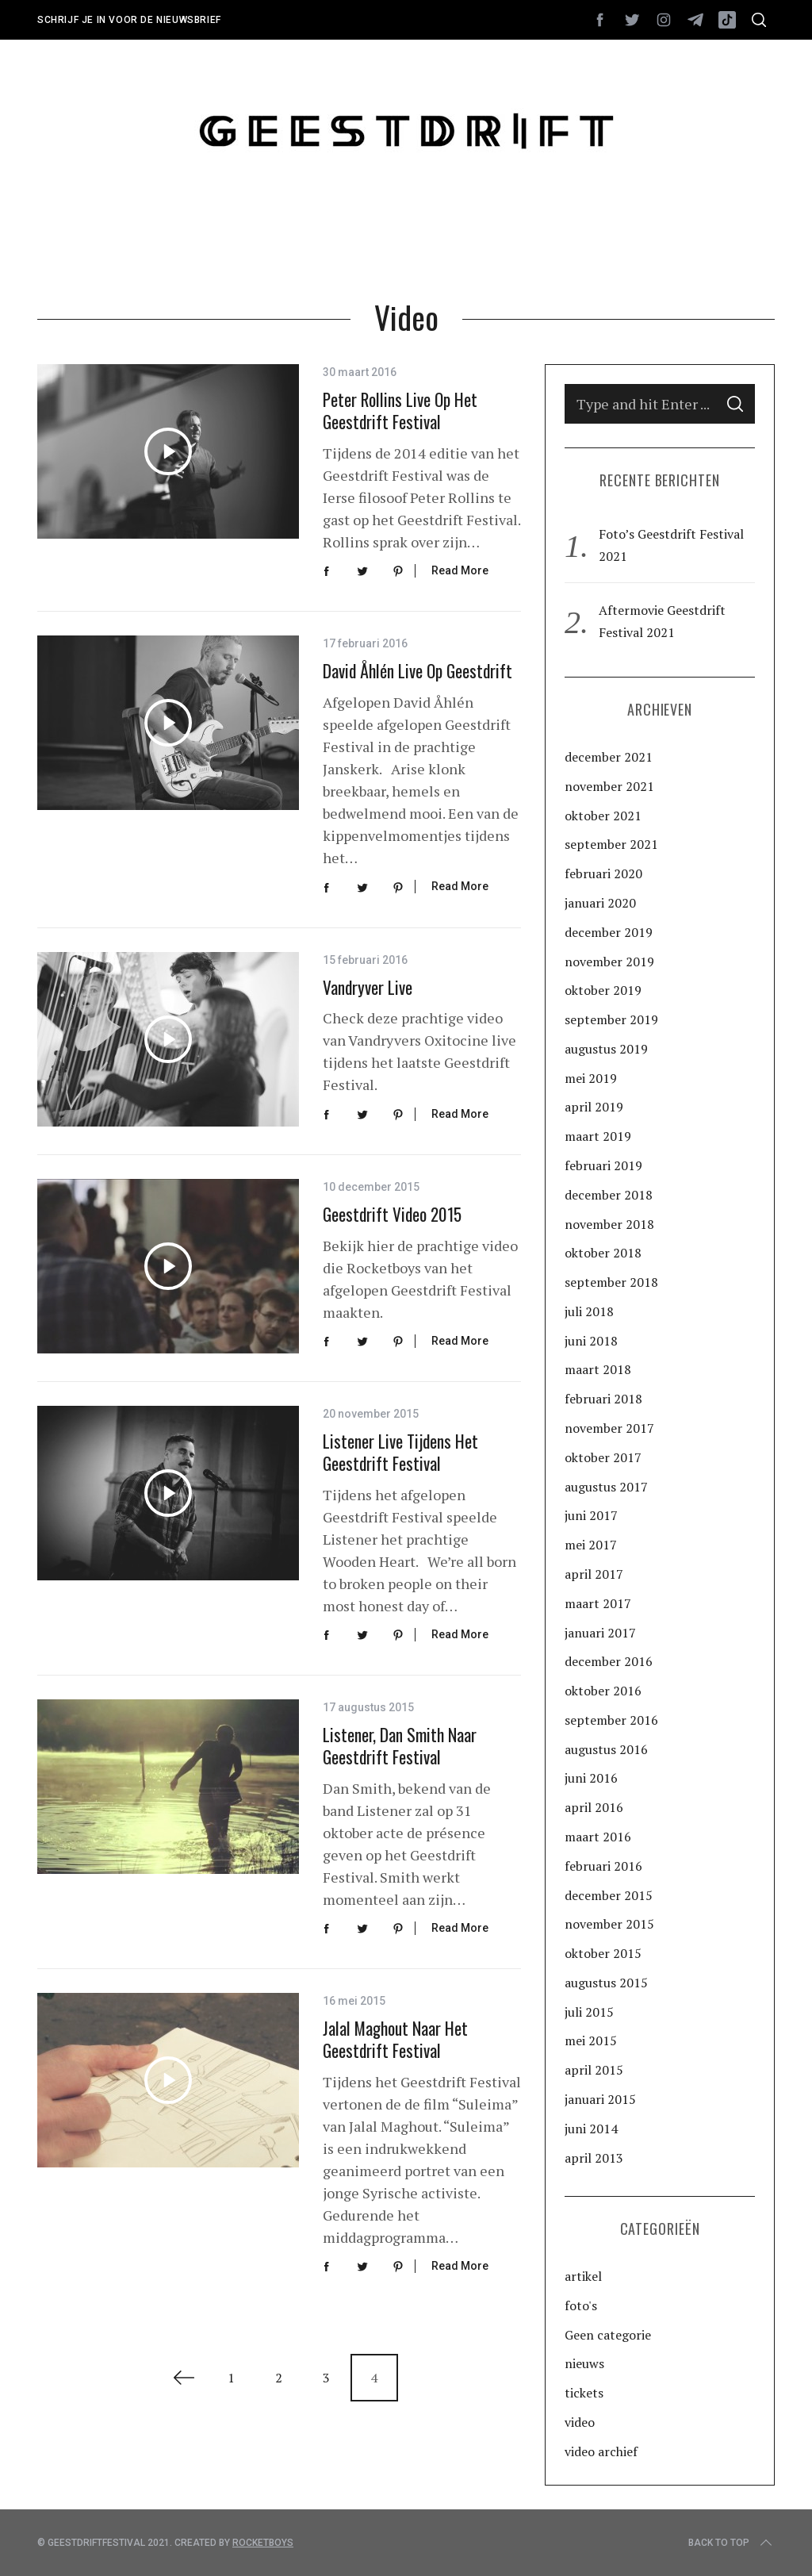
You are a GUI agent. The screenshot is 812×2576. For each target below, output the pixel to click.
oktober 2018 (603, 1252)
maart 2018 (598, 1369)
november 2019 (609, 961)
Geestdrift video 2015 (392, 1214)
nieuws (584, 2363)
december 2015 (609, 1895)
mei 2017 (591, 1544)
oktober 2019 (603, 990)
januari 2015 (600, 2099)
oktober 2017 (603, 1457)
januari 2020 (600, 903)
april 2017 (594, 1574)
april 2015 (594, 2070)
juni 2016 (591, 1778)
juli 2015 (589, 2012)
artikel (583, 2276)
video (580, 2422)
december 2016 (609, 1661)
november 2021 (609, 786)
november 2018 (609, 1224)
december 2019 (609, 932)
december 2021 (609, 757)
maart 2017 (598, 1603)
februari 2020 (603, 873)
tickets (584, 2392)
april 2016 (594, 1807)
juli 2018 (589, 1311)
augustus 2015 (606, 1982)
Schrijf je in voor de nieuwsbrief (129, 19)
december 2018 (609, 1195)
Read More (459, 570)
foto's (581, 2305)
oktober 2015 (603, 1953)
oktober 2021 (603, 815)
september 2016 (611, 1720)
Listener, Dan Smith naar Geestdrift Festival (400, 1745)
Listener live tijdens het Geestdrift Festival (400, 1452)
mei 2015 (591, 2040)
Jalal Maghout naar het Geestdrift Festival (395, 2039)
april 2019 (594, 1106)
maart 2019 (598, 1136)
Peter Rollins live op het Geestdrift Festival (400, 410)
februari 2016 (603, 1866)
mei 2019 (591, 1078)
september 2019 (611, 1019)
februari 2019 (603, 1165)
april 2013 (594, 2158)
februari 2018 (603, 1398)
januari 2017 (600, 1632)
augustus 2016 (606, 1749)
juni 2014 (591, 2128)
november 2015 (609, 1924)
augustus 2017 (606, 1486)
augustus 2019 (606, 1049)
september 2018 (611, 1282)
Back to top (731, 2542)
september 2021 (611, 844)
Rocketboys (262, 2542)
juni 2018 (591, 1340)
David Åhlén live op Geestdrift (417, 670)
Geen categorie (608, 2335)
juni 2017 (591, 1515)
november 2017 (609, 1428)
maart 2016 (598, 1836)
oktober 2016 (603, 1690)
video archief (601, 2451)
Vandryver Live (367, 987)
